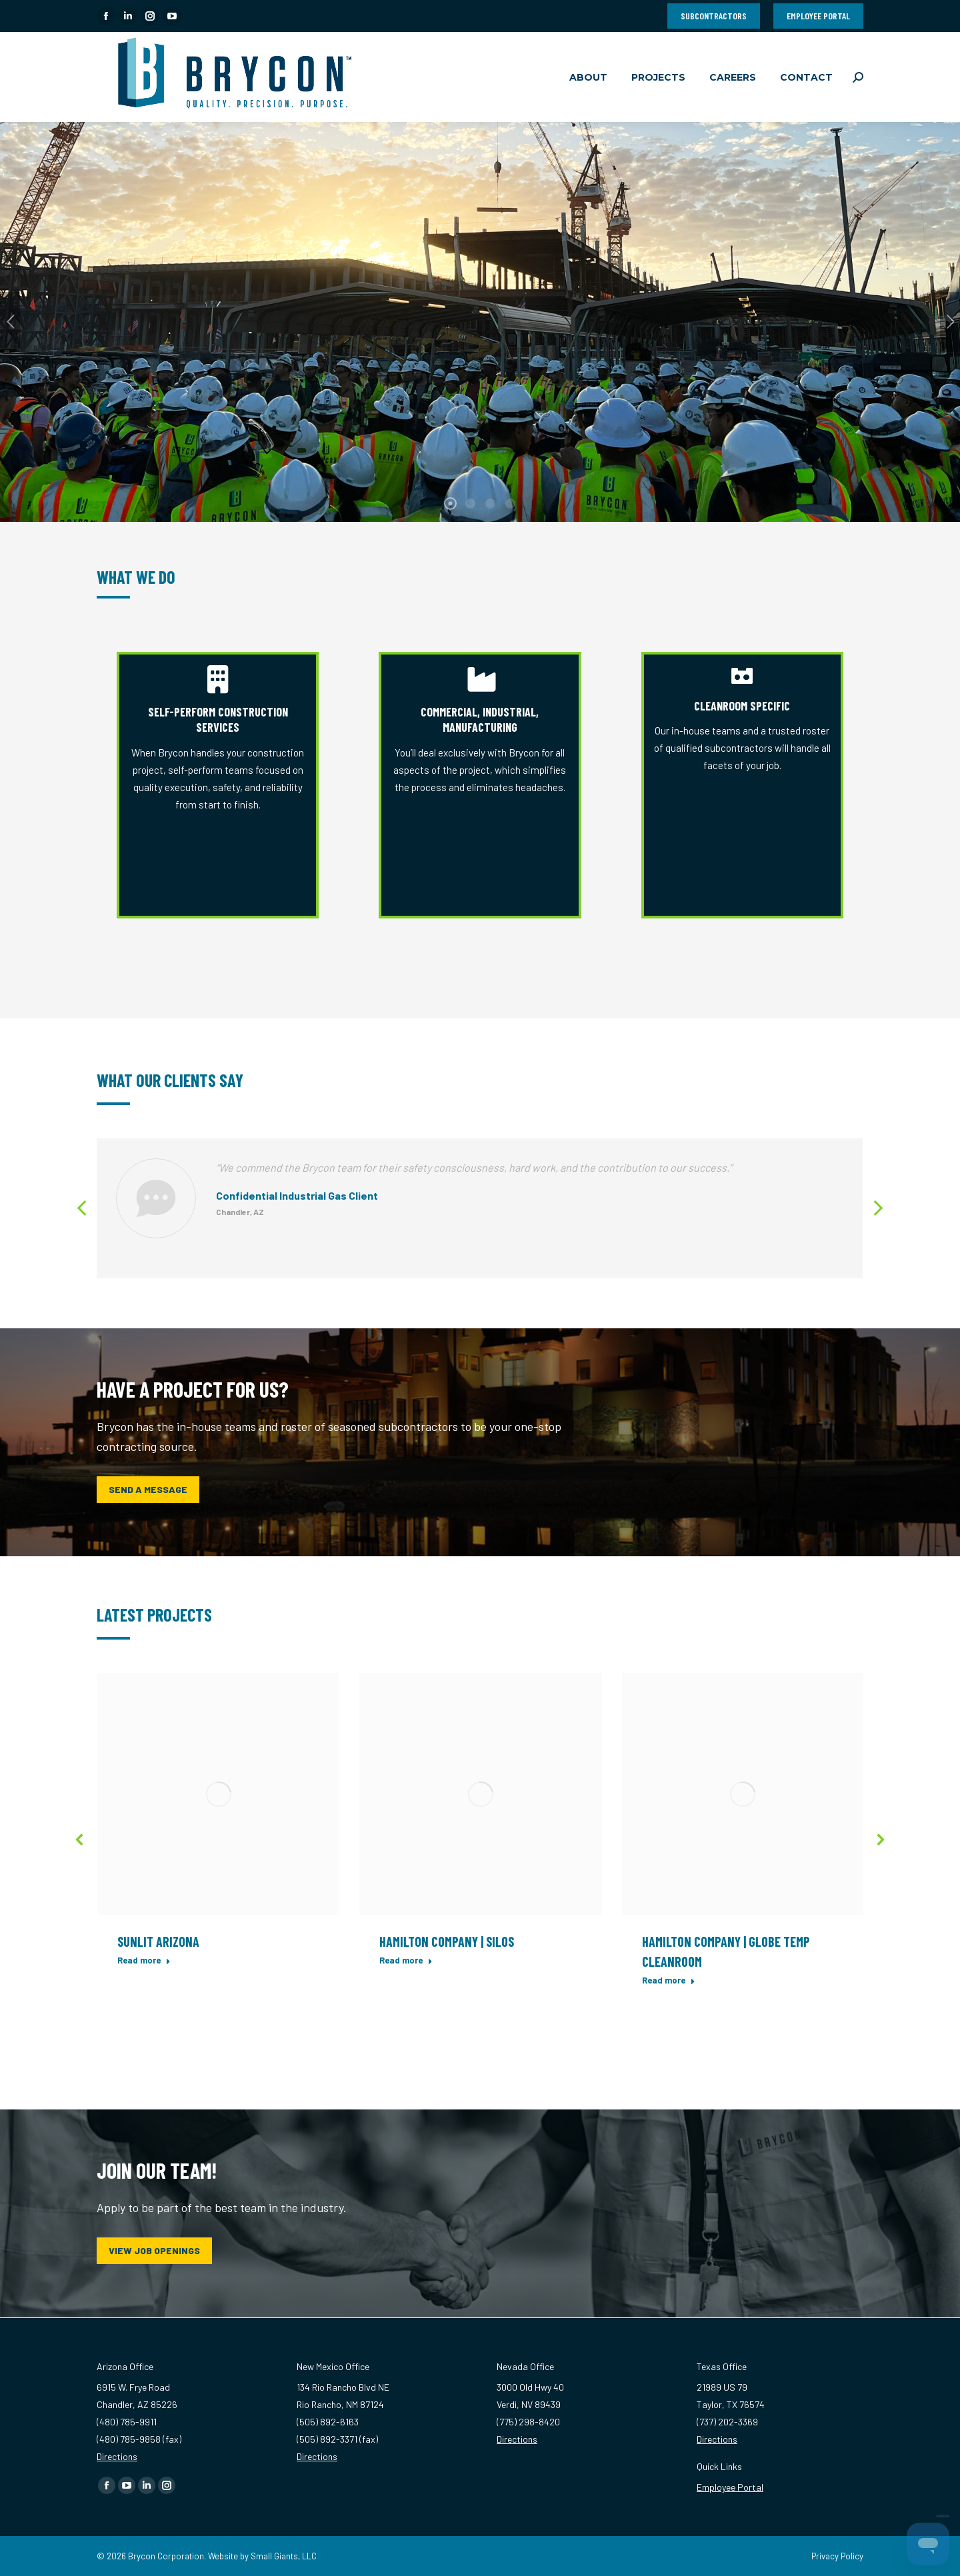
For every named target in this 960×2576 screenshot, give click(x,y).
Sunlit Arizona (158, 1941)
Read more (144, 1960)
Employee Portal (730, 2487)
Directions (117, 2456)
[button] (83, 1208)
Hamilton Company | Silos (446, 1941)
